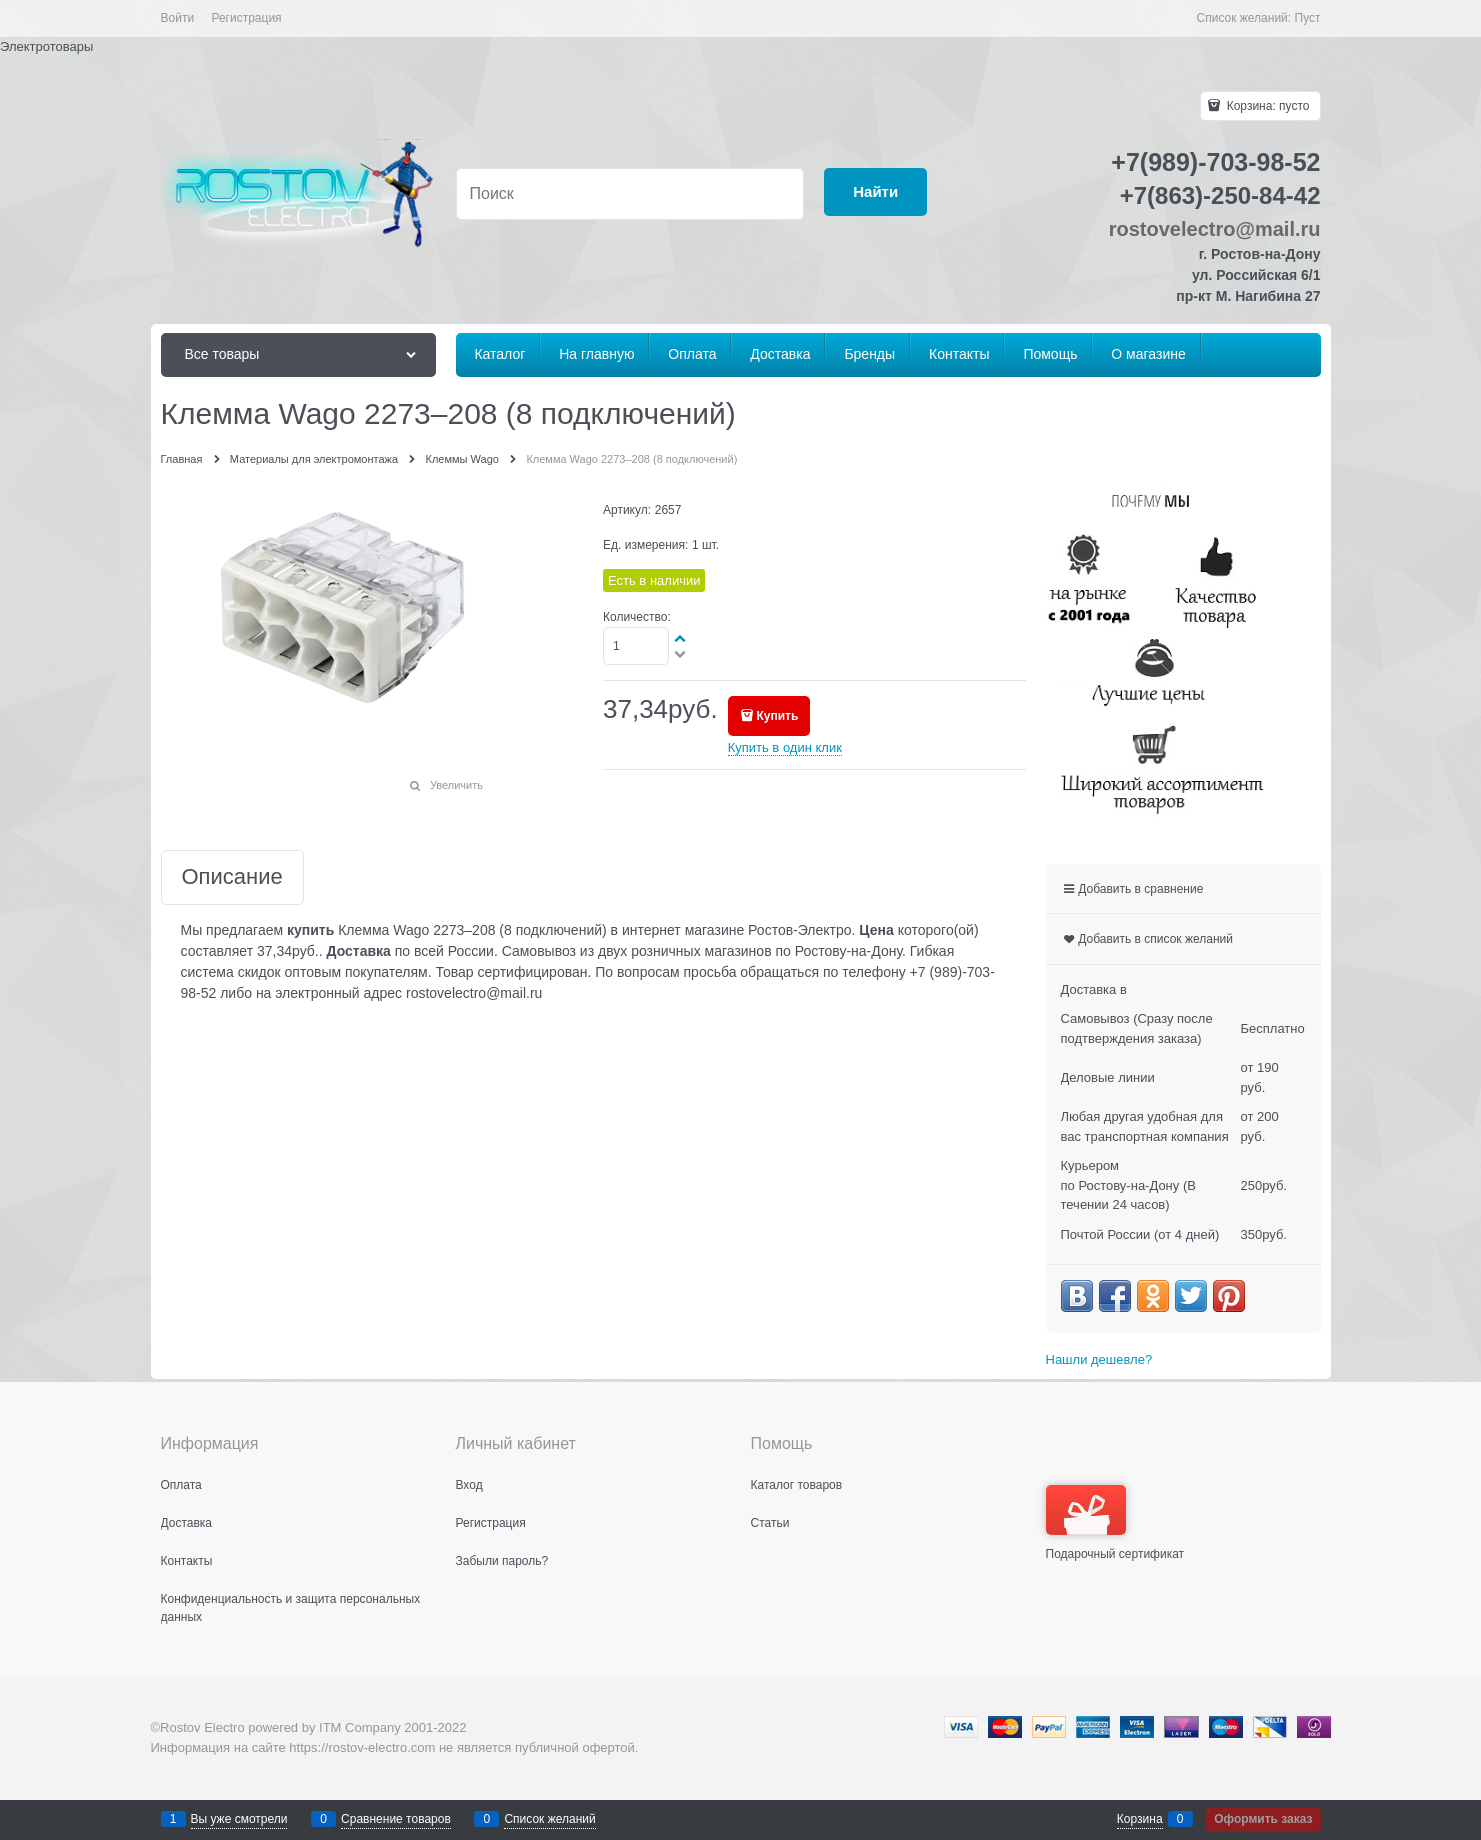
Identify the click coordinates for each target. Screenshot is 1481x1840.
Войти (178, 18)
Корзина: (1266, 106)
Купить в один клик (785, 747)
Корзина (1140, 1819)
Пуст (1308, 18)
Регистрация (246, 18)
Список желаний (549, 1819)
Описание (232, 877)
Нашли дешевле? (1099, 1359)
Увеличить (456, 785)
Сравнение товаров (396, 1819)
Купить (777, 716)
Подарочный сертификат (1115, 1523)
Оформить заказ (1263, 1819)
